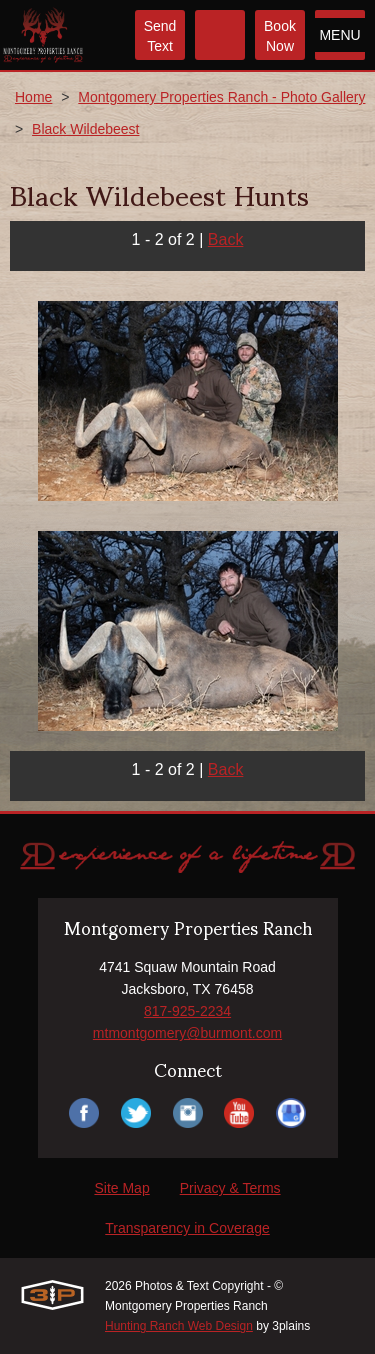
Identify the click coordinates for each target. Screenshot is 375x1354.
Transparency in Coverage (187, 1228)
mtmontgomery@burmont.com (187, 1033)
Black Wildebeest (85, 129)
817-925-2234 (187, 1011)
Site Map (121, 1188)
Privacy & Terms (230, 1188)
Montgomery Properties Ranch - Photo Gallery (221, 97)
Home (33, 97)
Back (226, 239)
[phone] (220, 35)
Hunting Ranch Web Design (179, 1326)
